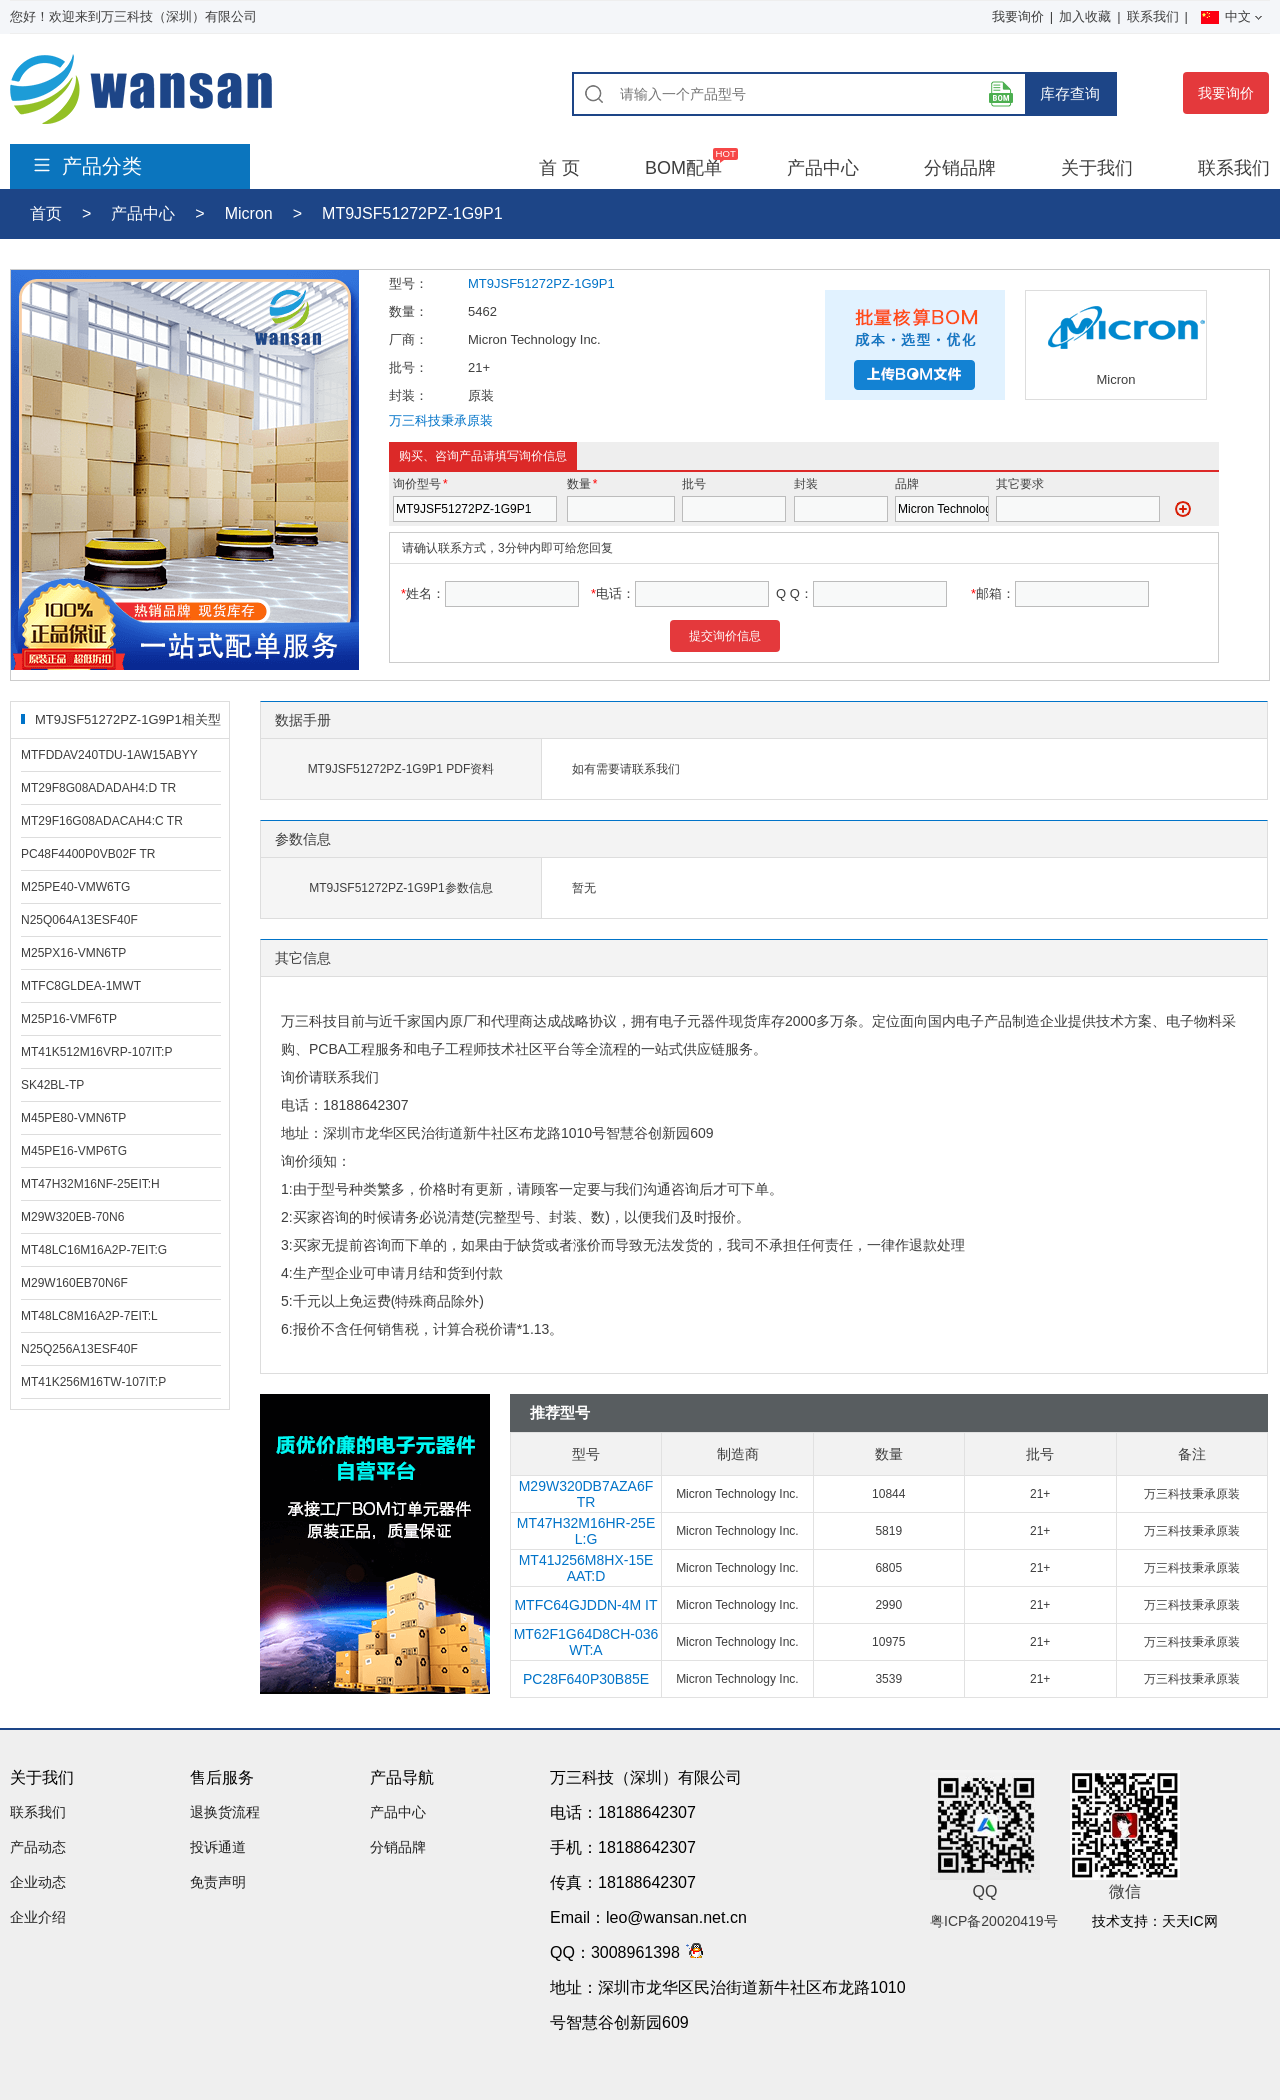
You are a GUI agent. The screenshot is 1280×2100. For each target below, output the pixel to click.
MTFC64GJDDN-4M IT (585, 1605)
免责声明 (218, 1882)
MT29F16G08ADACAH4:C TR (102, 821)
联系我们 (1153, 16)
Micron (249, 213)
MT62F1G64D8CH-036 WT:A (586, 1642)
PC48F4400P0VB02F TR (88, 854)
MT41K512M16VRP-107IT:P (96, 1052)
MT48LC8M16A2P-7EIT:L (89, 1316)
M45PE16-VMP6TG (74, 1151)
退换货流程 (225, 1812)
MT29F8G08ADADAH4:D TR (98, 788)
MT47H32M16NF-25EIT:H (90, 1184)
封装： (408, 395)
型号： (408, 283)
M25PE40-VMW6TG (75, 887)
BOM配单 (683, 168)
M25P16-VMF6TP (69, 1019)
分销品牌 (960, 168)
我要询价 (1018, 16)
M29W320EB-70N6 (72, 1217)
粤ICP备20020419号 (994, 1921)
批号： (408, 367)
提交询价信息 (725, 636)
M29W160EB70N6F (74, 1283)
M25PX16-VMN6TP (73, 953)
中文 (1231, 16)
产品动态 (38, 1847)
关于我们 (1097, 168)
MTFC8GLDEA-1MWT (81, 986)
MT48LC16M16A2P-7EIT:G (94, 1250)
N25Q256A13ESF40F (79, 1349)
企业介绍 (38, 1917)
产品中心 (823, 168)
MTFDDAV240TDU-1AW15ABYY (109, 755)
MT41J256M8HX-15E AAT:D (586, 1568)
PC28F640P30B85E (586, 1679)
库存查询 (1070, 93)
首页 (46, 213)
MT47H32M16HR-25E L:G (586, 1531)
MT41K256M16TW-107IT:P (93, 1382)
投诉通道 (218, 1847)
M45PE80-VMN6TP (73, 1118)
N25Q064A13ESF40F (79, 920)
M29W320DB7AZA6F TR (586, 1494)
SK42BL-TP (52, 1085)
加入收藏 (1085, 16)
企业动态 (38, 1882)
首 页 (559, 168)
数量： (408, 311)
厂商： (408, 339)
